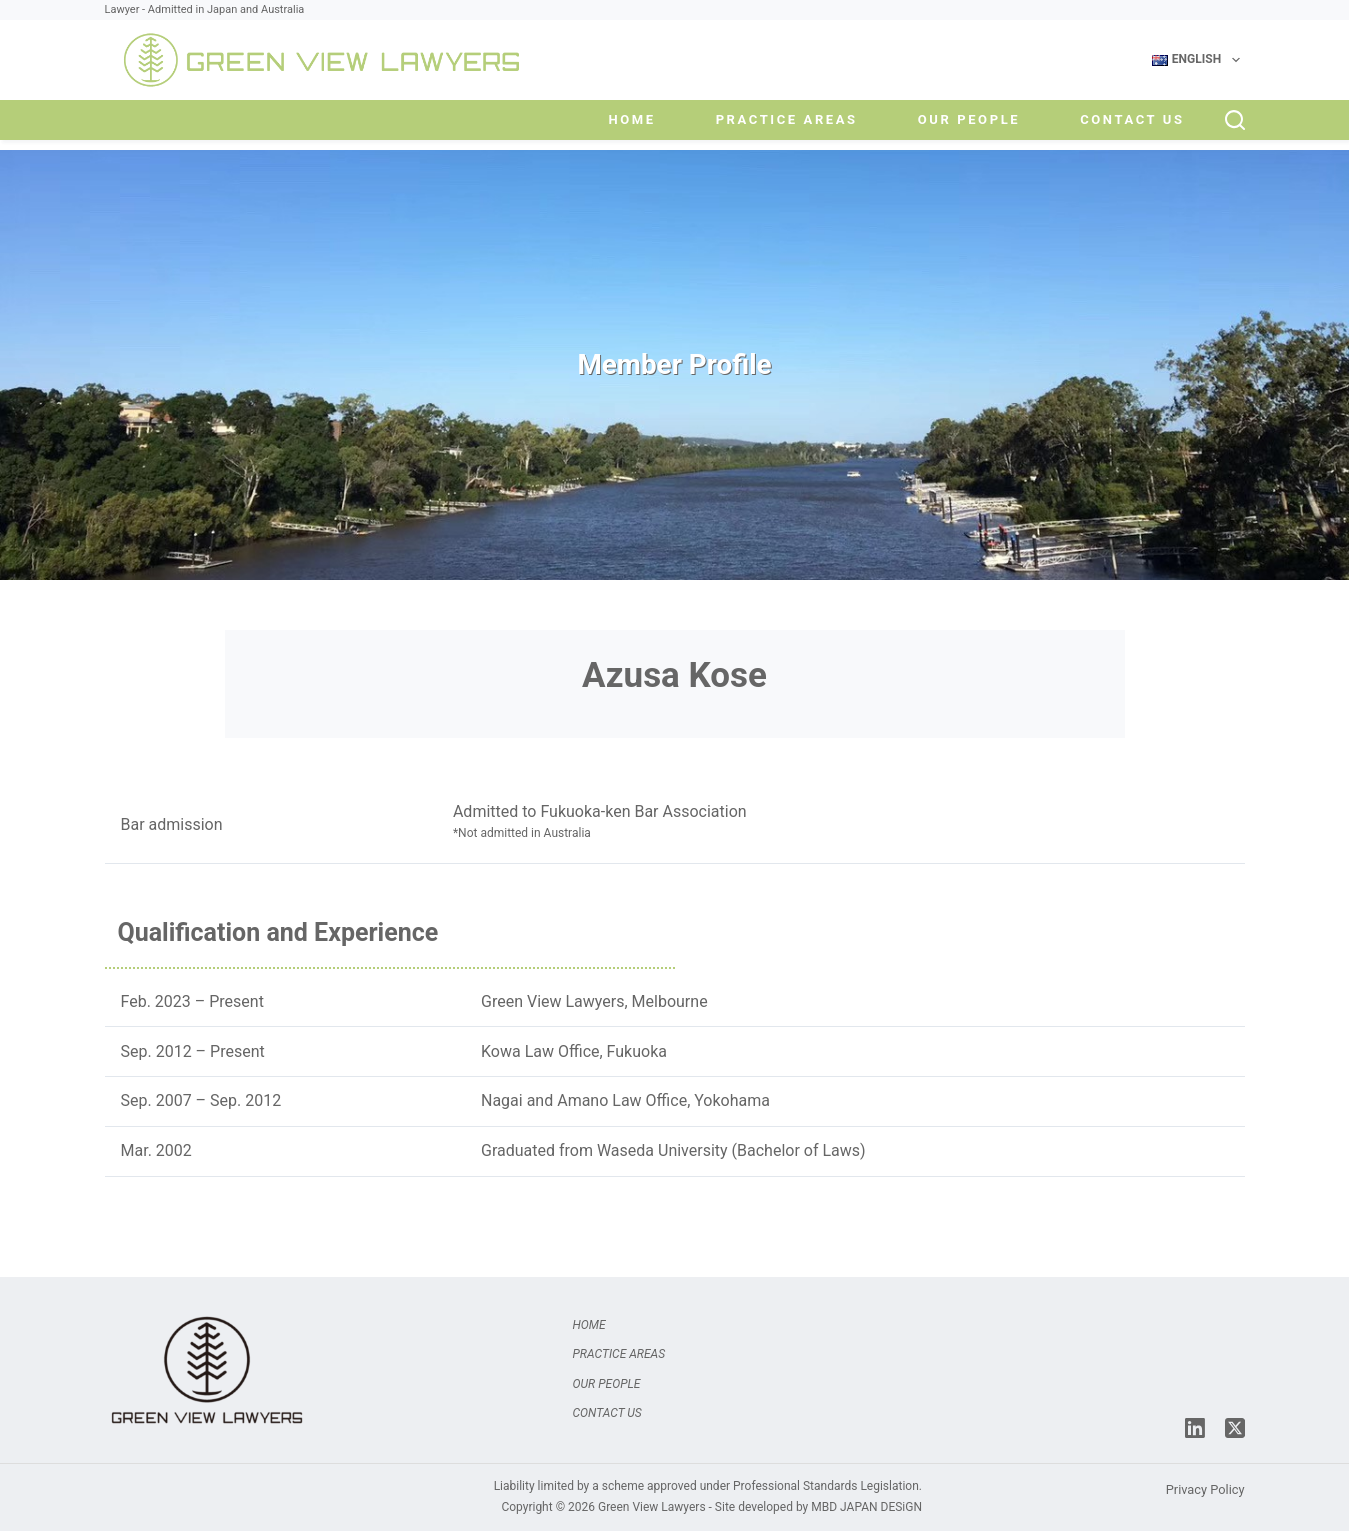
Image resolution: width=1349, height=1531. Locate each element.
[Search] (1235, 120)
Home (631, 119)
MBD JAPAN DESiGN (866, 1507)
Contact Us (1132, 119)
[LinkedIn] (1195, 1428)
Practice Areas (787, 119)
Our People (969, 119)
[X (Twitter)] (1235, 1428)
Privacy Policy (1205, 1489)
